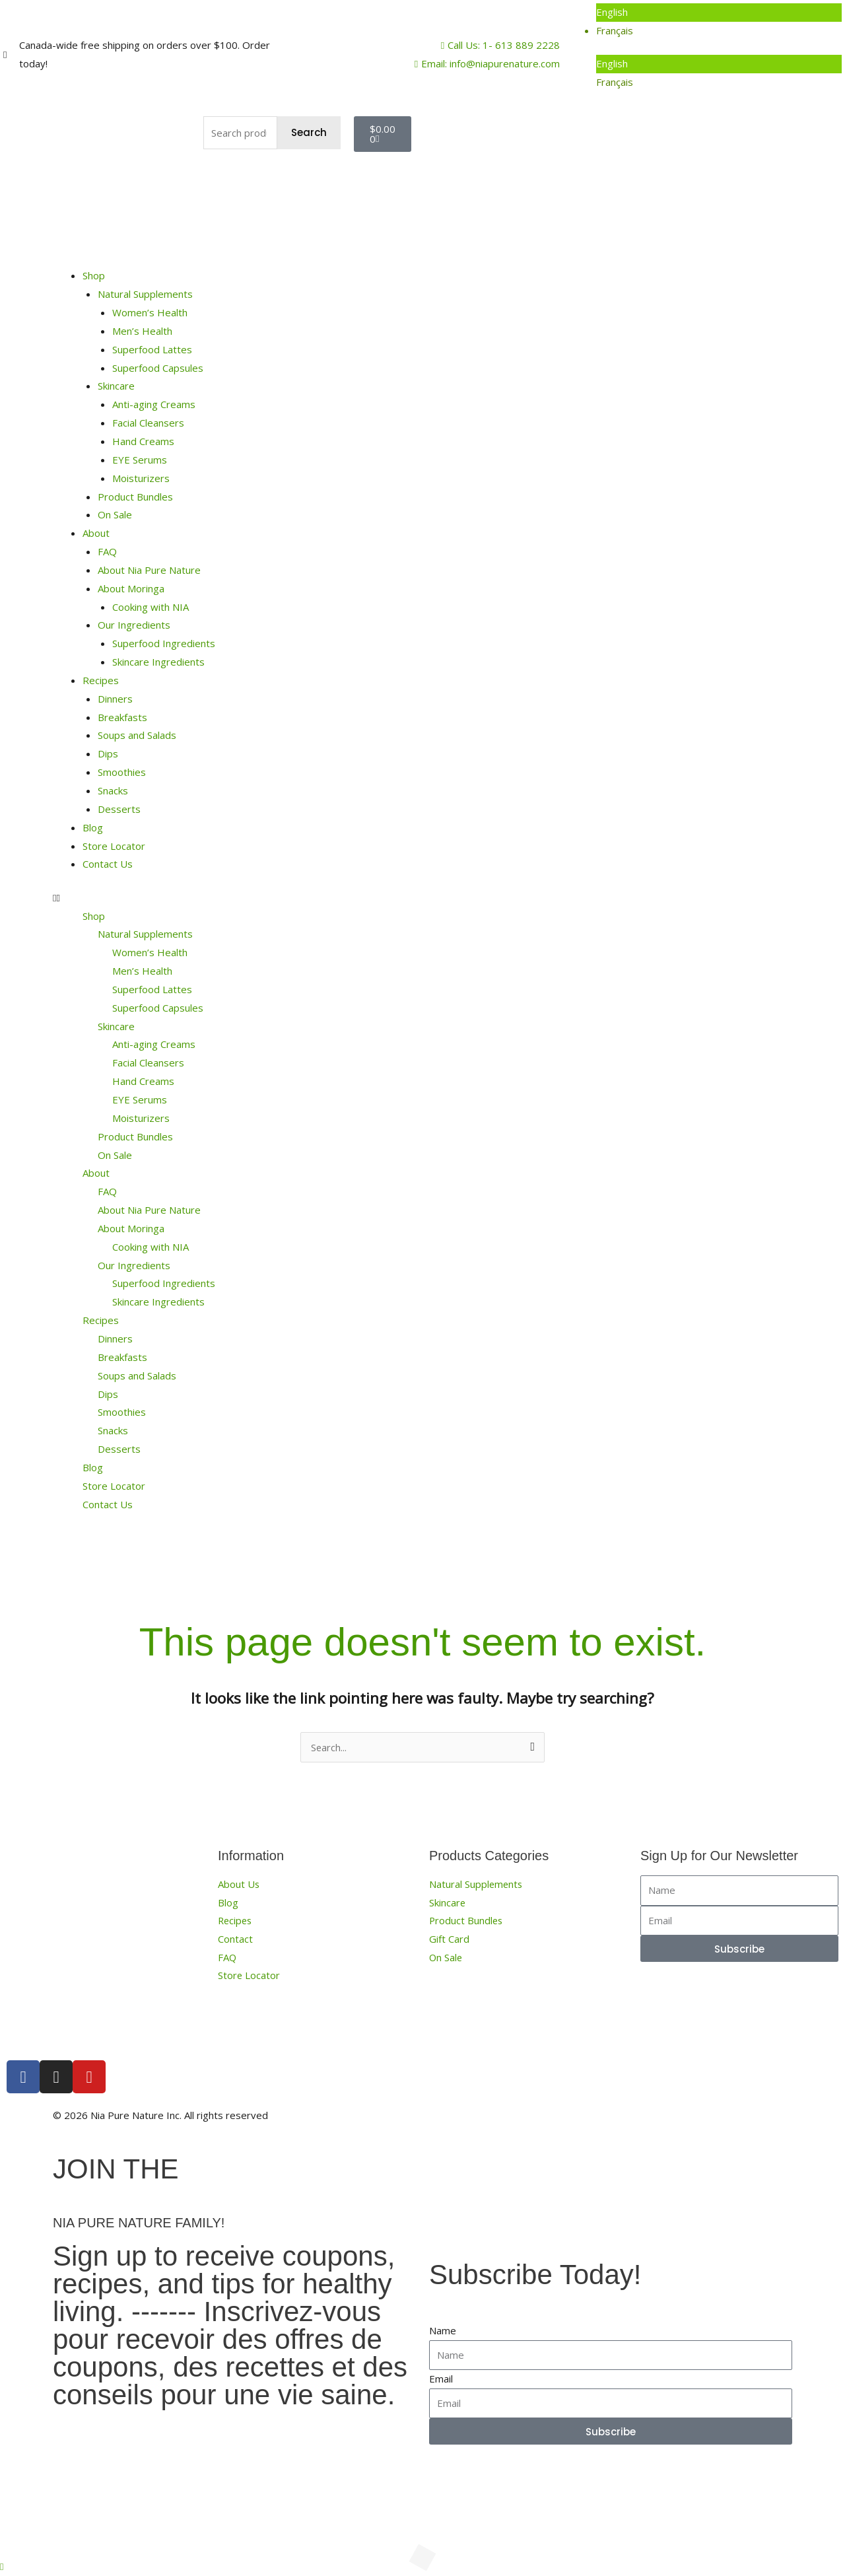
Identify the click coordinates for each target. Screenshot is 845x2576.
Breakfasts (122, 717)
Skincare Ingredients (158, 661)
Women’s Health (149, 312)
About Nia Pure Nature (149, 569)
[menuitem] (719, 12)
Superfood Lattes (152, 349)
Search (309, 132)
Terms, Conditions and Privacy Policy (638, 2115)
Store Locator (114, 846)
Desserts (119, 809)
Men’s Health (142, 330)
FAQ (107, 551)
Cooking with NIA (150, 606)
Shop (94, 275)
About (96, 533)
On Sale (115, 514)
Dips (108, 753)
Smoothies (122, 772)
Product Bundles (135, 496)
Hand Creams (143, 441)
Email (441, 2378)
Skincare (116, 385)
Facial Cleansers (148, 422)
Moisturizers (141, 478)
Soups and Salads (137, 735)
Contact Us (108, 863)
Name (442, 2330)
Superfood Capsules (157, 367)
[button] (422, 898)
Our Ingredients (134, 624)
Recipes (101, 680)
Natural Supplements (145, 293)
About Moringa (131, 588)
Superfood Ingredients (163, 643)
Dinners (115, 698)
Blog (93, 827)
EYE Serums (139, 459)
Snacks (113, 790)
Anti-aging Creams (153, 404)
